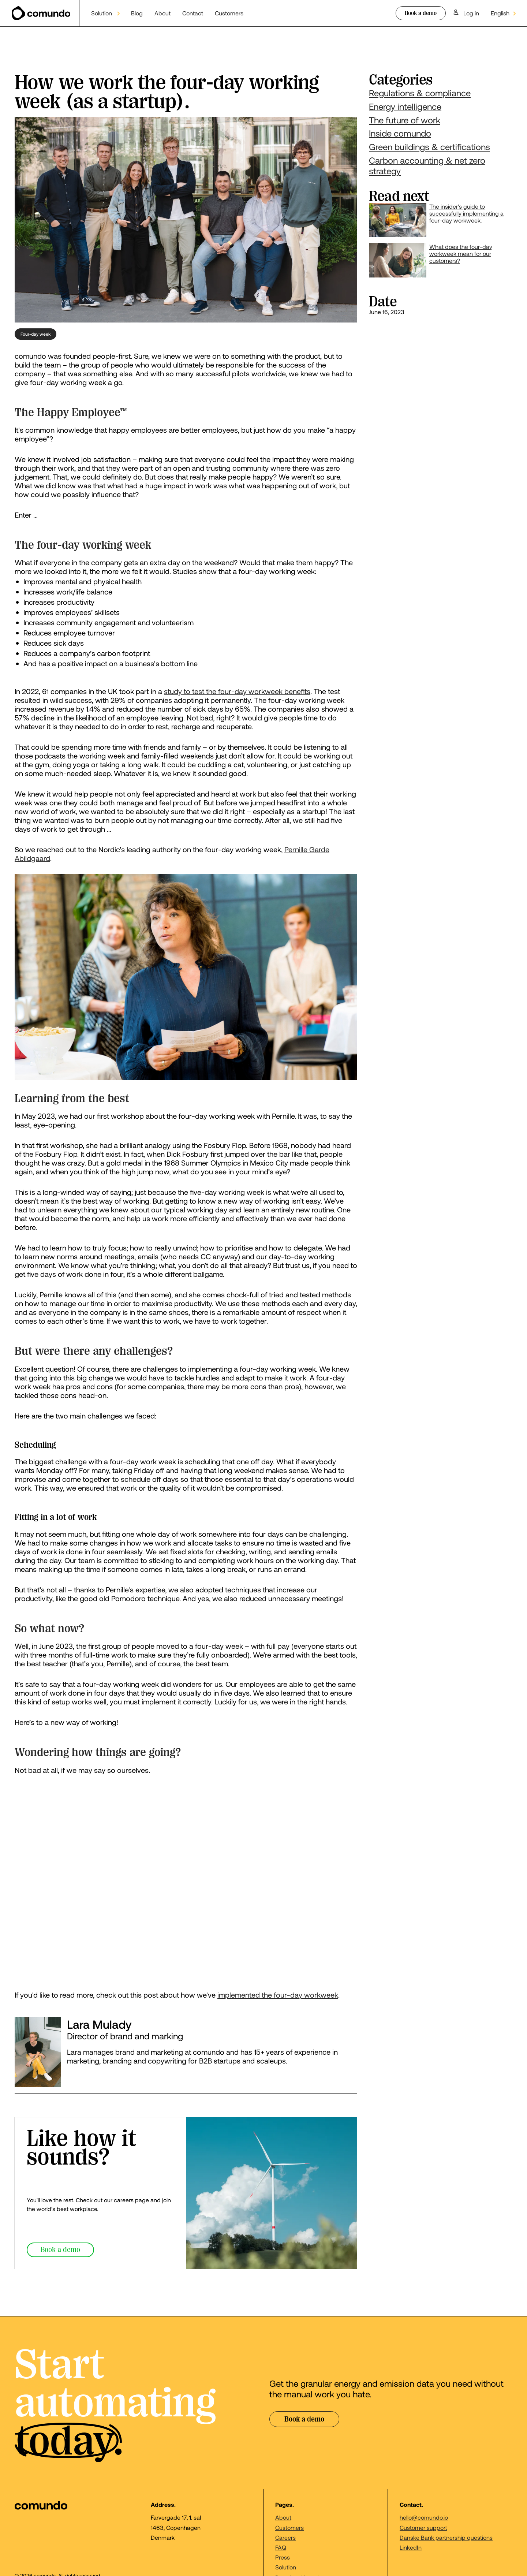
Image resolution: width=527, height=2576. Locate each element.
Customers (229, 13)
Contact (192, 13)
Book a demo (421, 13)
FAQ (280, 2547)
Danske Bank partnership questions (446, 2537)
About (162, 13)
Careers (285, 2537)
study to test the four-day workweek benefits (237, 691)
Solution (285, 2567)
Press (282, 2557)
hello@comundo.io (424, 2517)
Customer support (423, 2527)
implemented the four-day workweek (277, 1994)
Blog (137, 13)
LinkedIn (411, 2547)
